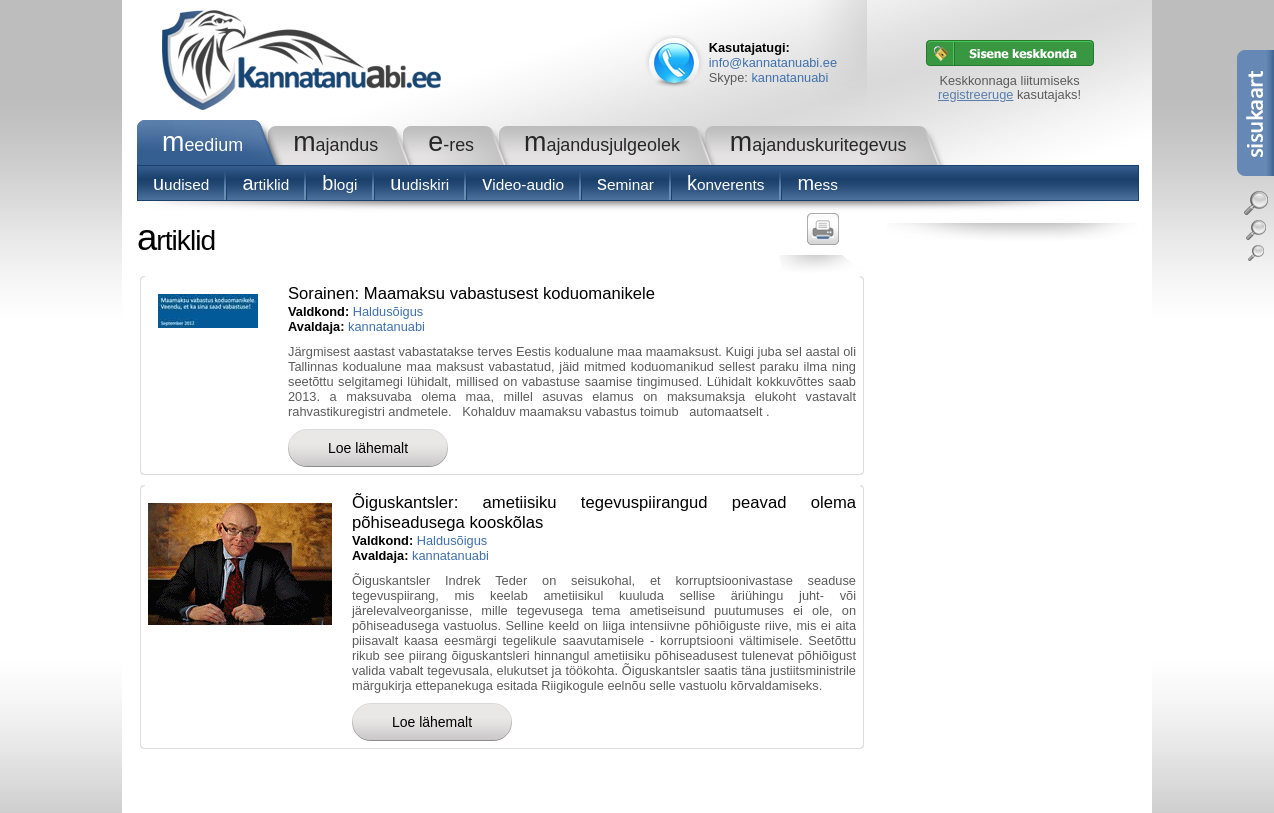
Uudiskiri (419, 184)
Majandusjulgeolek (602, 145)
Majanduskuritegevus (818, 145)
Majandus (335, 145)
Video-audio (523, 184)
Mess (817, 184)
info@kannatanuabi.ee (773, 62)
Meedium (202, 145)
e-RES (451, 145)
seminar (625, 184)
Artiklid (265, 184)
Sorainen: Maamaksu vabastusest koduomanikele (471, 293)
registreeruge (975, 94)
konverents (725, 184)
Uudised (181, 184)
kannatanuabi (789, 77)
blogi (339, 184)
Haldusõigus (388, 311)
